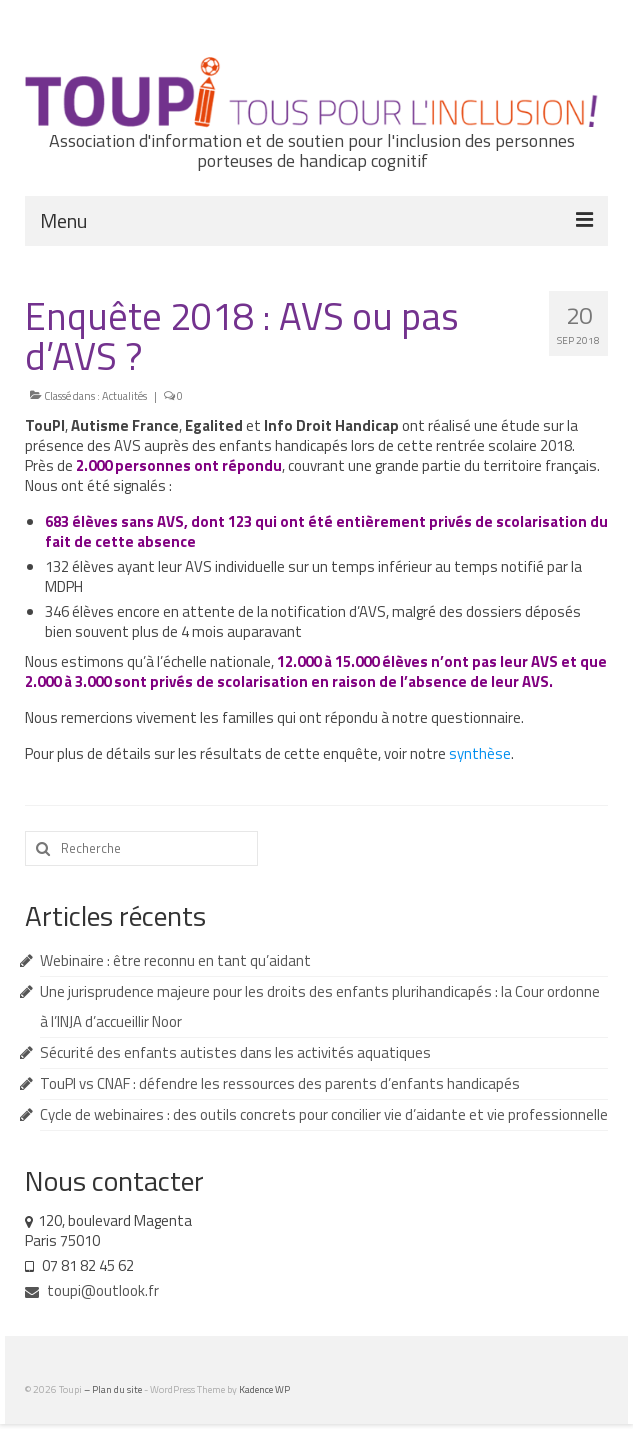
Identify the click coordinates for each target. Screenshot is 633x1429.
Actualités (124, 396)
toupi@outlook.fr (92, 1290)
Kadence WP (264, 1389)
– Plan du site (114, 1389)
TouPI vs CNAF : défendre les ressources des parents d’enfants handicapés (280, 1083)
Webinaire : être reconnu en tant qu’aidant (175, 960)
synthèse (480, 753)
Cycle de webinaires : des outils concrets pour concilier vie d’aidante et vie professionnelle (324, 1114)
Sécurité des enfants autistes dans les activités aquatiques (235, 1052)
